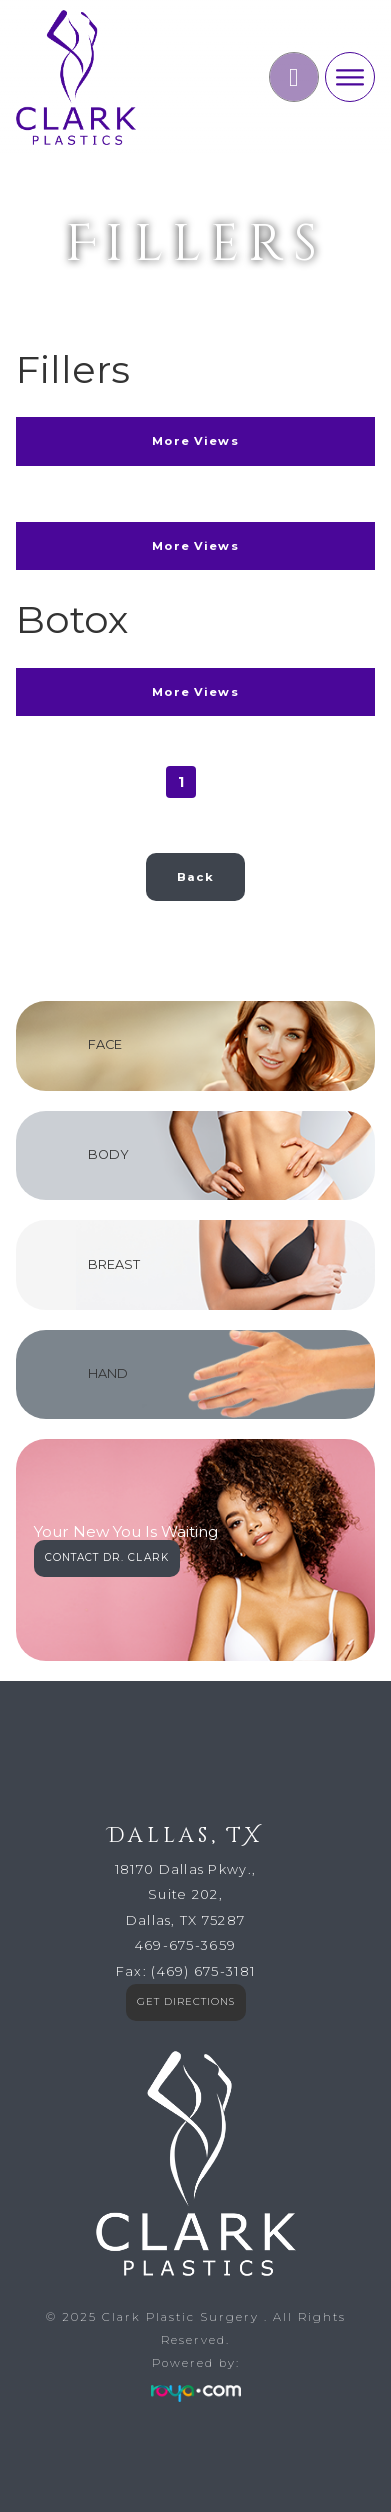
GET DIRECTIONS (186, 2001)
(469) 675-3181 (203, 1971)
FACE (105, 1044)
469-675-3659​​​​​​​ (185, 1945)
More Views (195, 441)
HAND (108, 1373)
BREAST (114, 1264)
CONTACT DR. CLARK (106, 1557)
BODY (108, 1154)
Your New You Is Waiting (126, 1532)
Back (195, 877)
